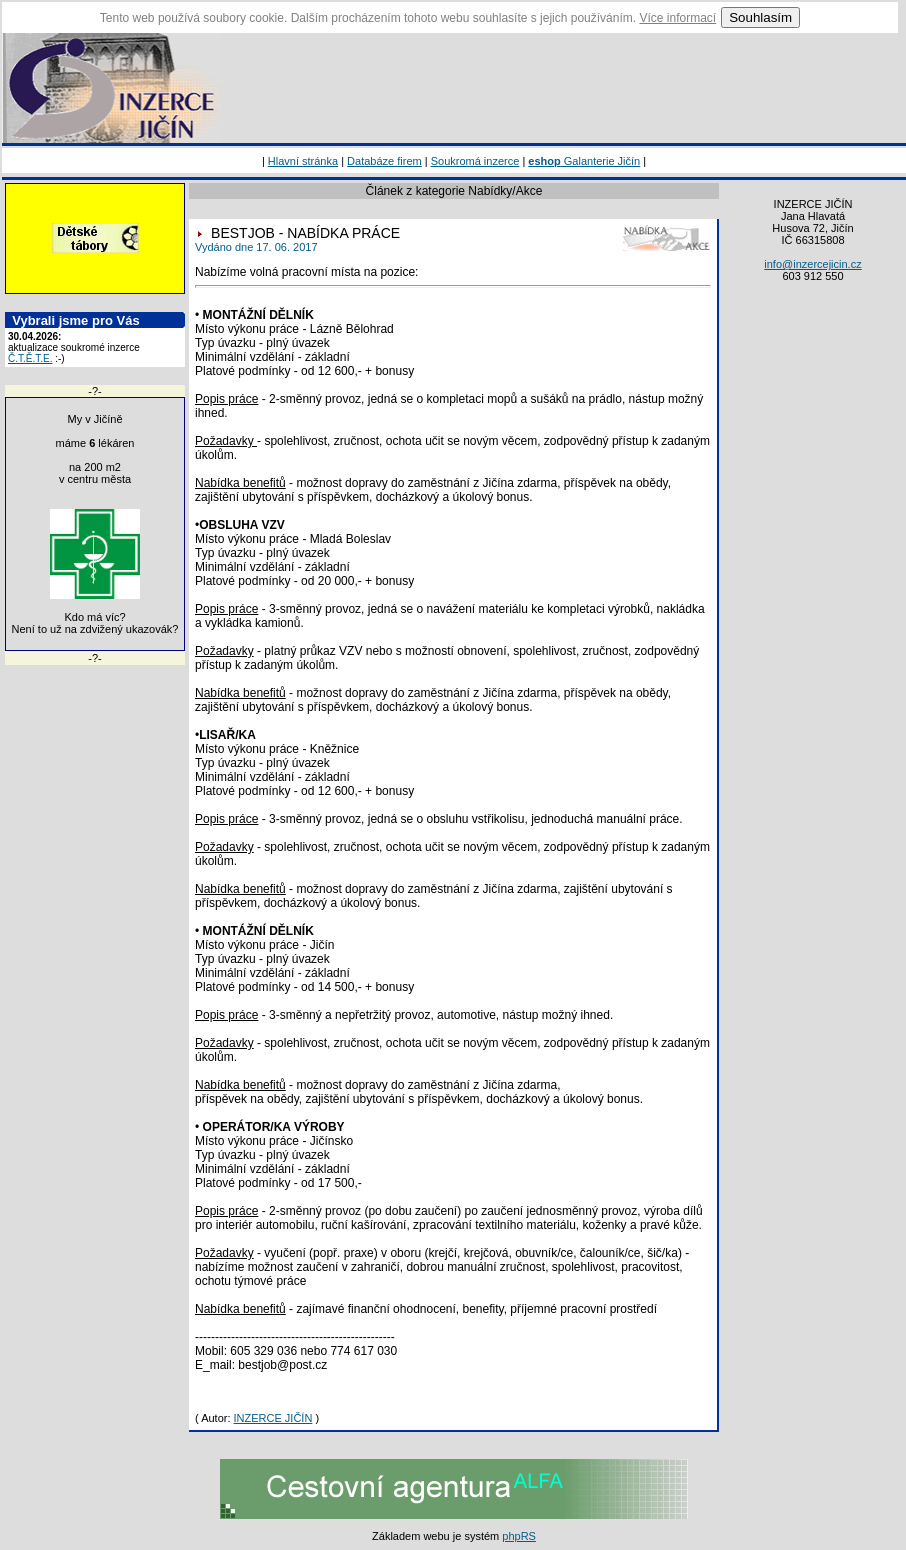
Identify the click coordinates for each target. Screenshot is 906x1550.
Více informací (677, 18)
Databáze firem (384, 161)
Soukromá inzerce (475, 161)
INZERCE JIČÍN (273, 1418)
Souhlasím (760, 17)
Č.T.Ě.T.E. (30, 358)
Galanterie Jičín (584, 161)
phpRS (519, 1536)
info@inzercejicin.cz (812, 264)
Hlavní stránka (303, 161)
